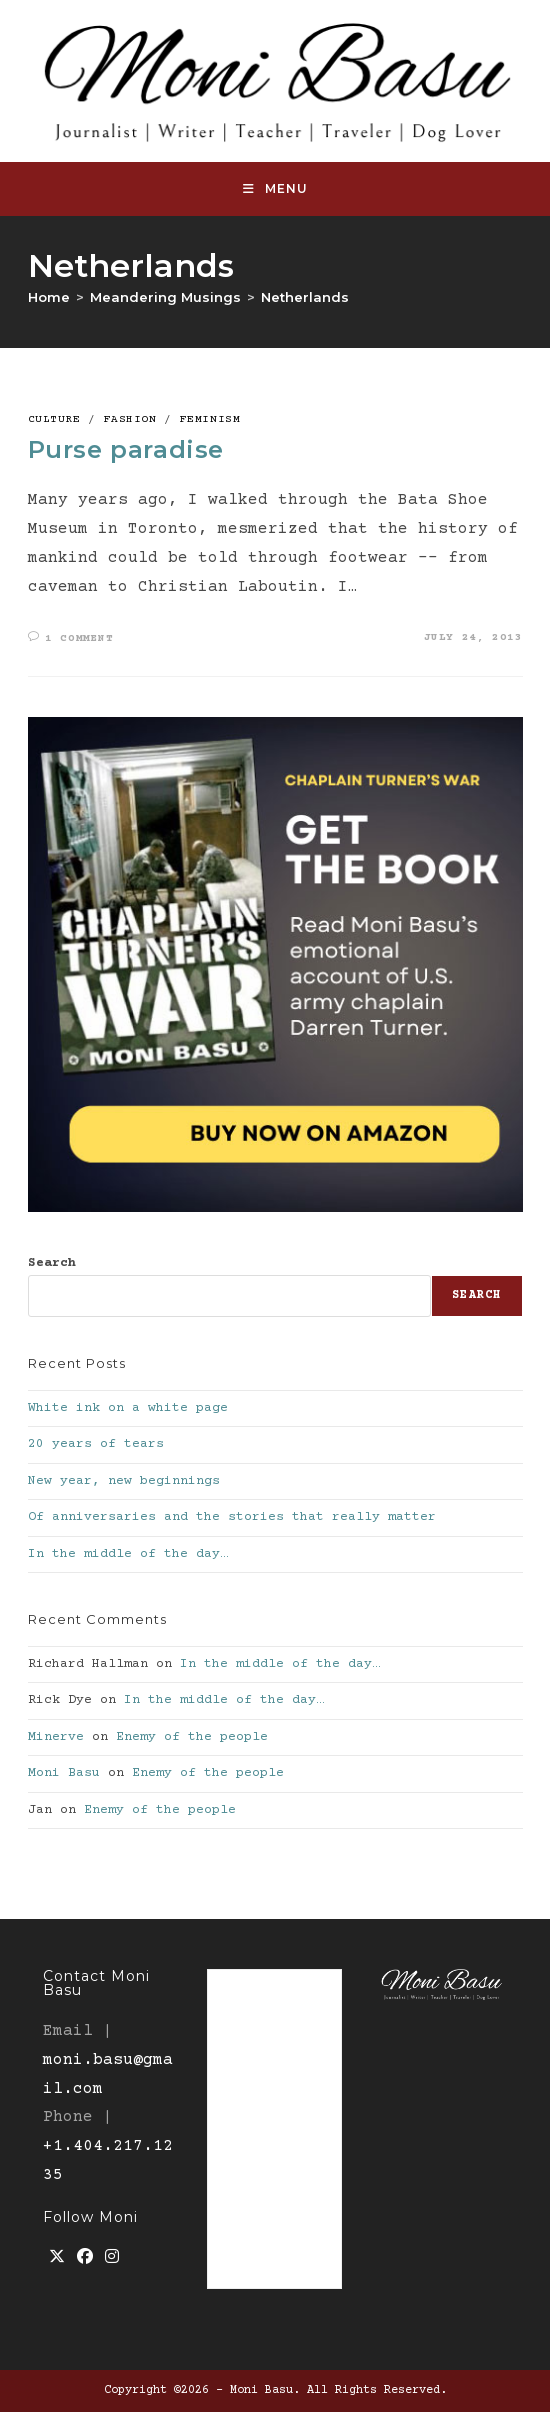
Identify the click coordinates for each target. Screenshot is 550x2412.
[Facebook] (85, 2258)
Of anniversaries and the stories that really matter (232, 1517)
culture (54, 419)
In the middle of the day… (128, 1554)
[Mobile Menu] (275, 189)
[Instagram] (112, 2258)
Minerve (56, 1737)
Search (52, 1263)
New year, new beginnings (124, 1481)
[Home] (49, 297)
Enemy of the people (192, 1737)
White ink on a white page (128, 1408)
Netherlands (305, 297)
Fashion (130, 419)
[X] (57, 2258)
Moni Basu (64, 1773)
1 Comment (79, 638)
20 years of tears (96, 1444)
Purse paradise (126, 449)
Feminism (210, 419)
